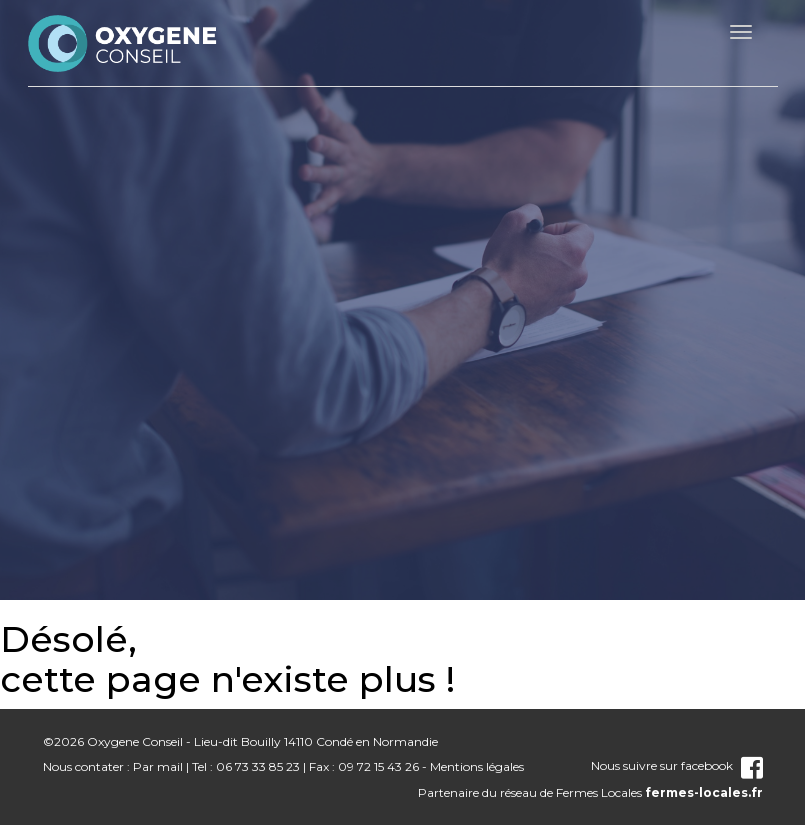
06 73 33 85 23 (258, 766)
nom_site (123, 43)
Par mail (158, 766)
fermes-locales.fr (704, 792)
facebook (722, 765)
